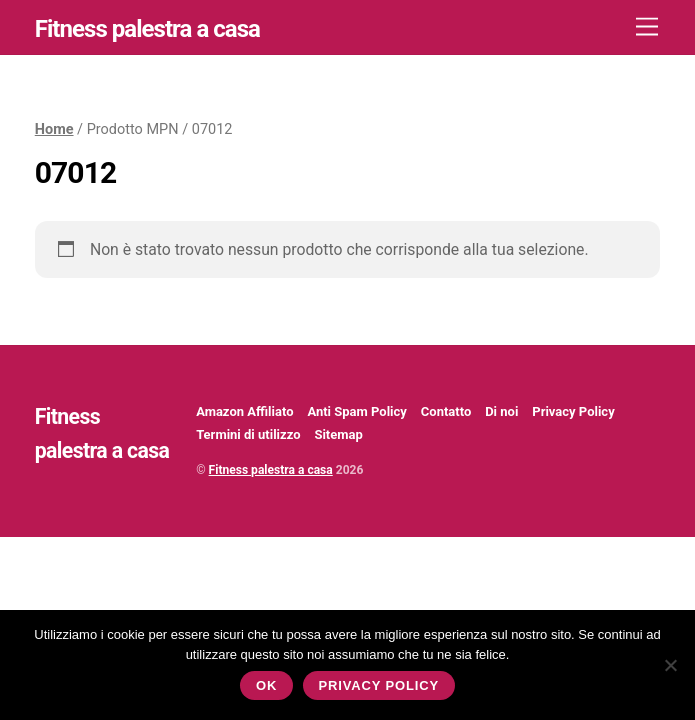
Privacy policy (378, 685)
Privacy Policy (573, 411)
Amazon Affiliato (244, 411)
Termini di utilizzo (248, 434)
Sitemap (338, 434)
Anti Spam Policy (356, 411)
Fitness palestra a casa (271, 470)
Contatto (446, 411)
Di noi (501, 411)
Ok (266, 685)
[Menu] (647, 27)
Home (54, 129)
